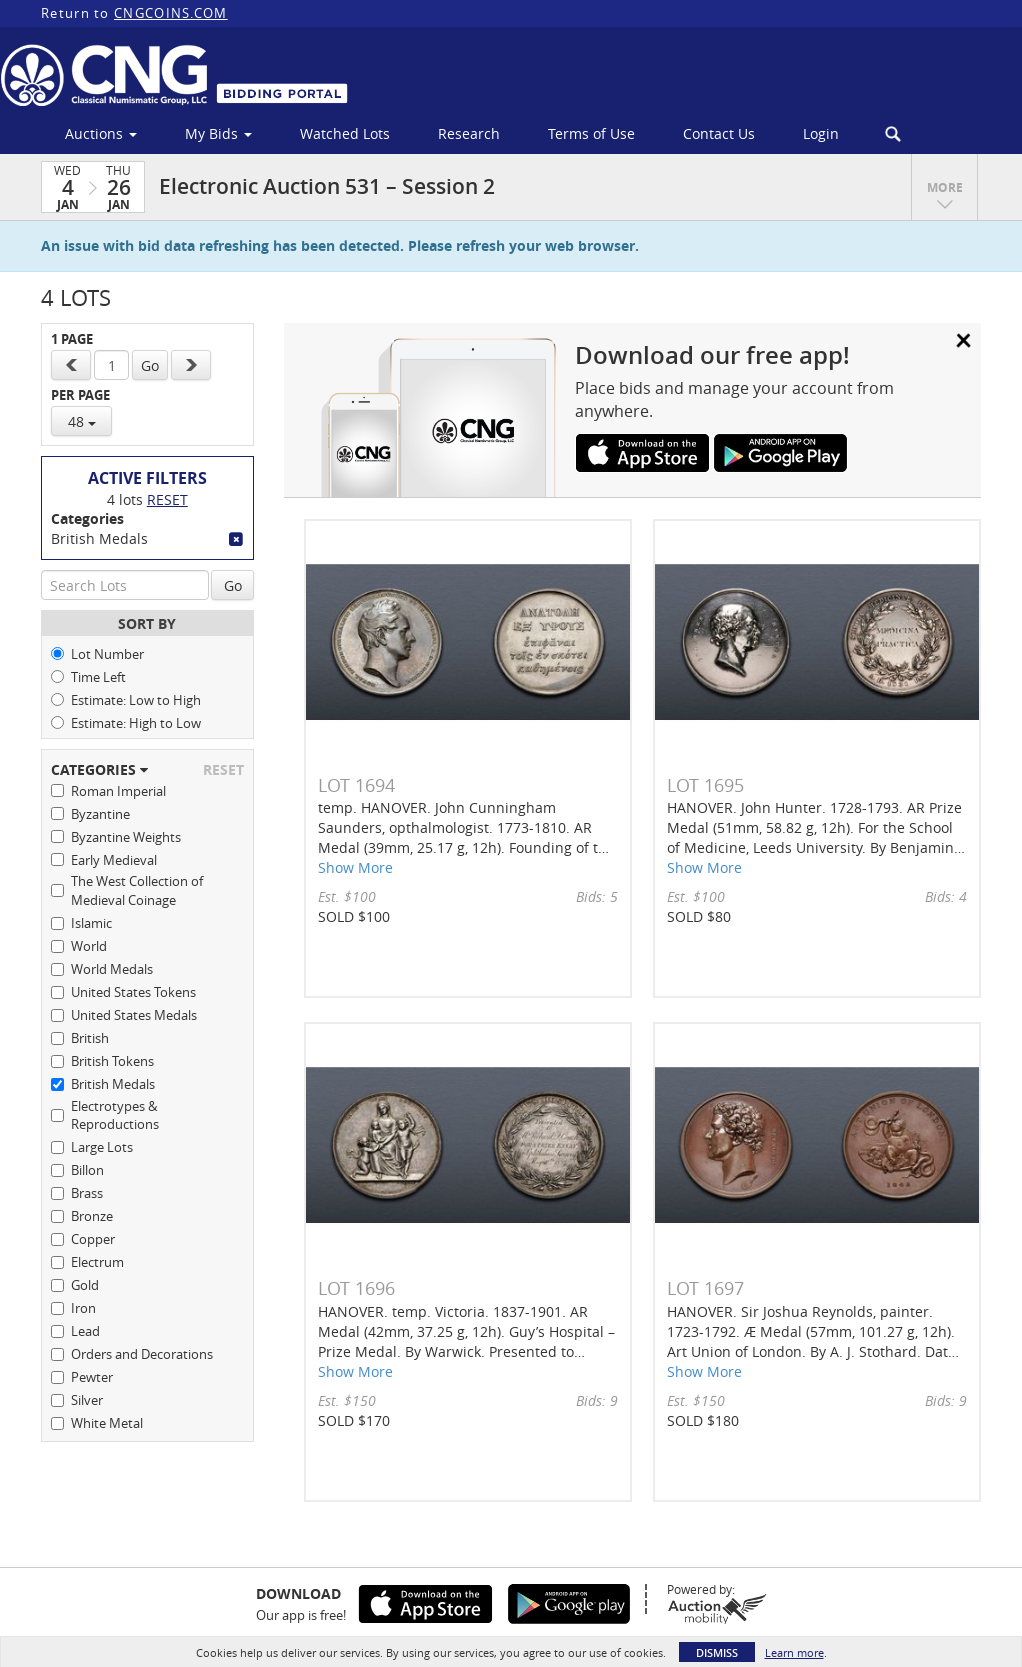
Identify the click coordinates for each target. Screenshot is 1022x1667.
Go (150, 365)
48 (82, 421)
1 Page (72, 339)
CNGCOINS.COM (171, 13)
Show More (355, 867)
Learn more (794, 1652)
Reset (167, 499)
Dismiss (717, 1652)
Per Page (80, 395)
